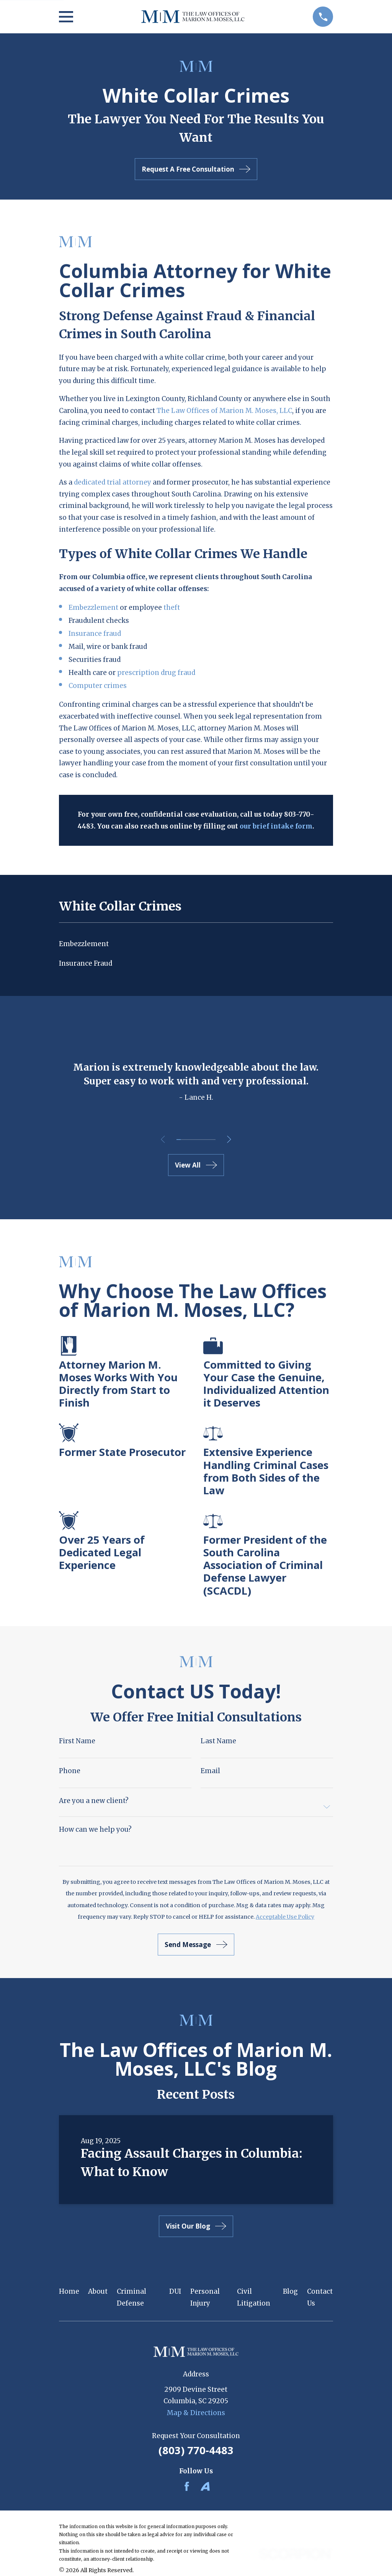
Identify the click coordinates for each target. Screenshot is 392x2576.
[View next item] (231, 1139)
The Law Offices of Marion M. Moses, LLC (224, 410)
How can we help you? (95, 1829)
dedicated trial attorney (112, 482)
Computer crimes (98, 685)
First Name (77, 1741)
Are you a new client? (94, 1801)
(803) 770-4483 (196, 2450)
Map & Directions (196, 2413)
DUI (175, 2291)
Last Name (218, 1741)
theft (171, 607)
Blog (290, 2291)
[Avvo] (205, 2486)
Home (69, 2291)
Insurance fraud (95, 633)
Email (210, 1771)
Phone (69, 1771)
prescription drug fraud (156, 672)
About (98, 2291)
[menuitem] (196, 944)
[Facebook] (186, 2486)
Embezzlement (94, 607)
